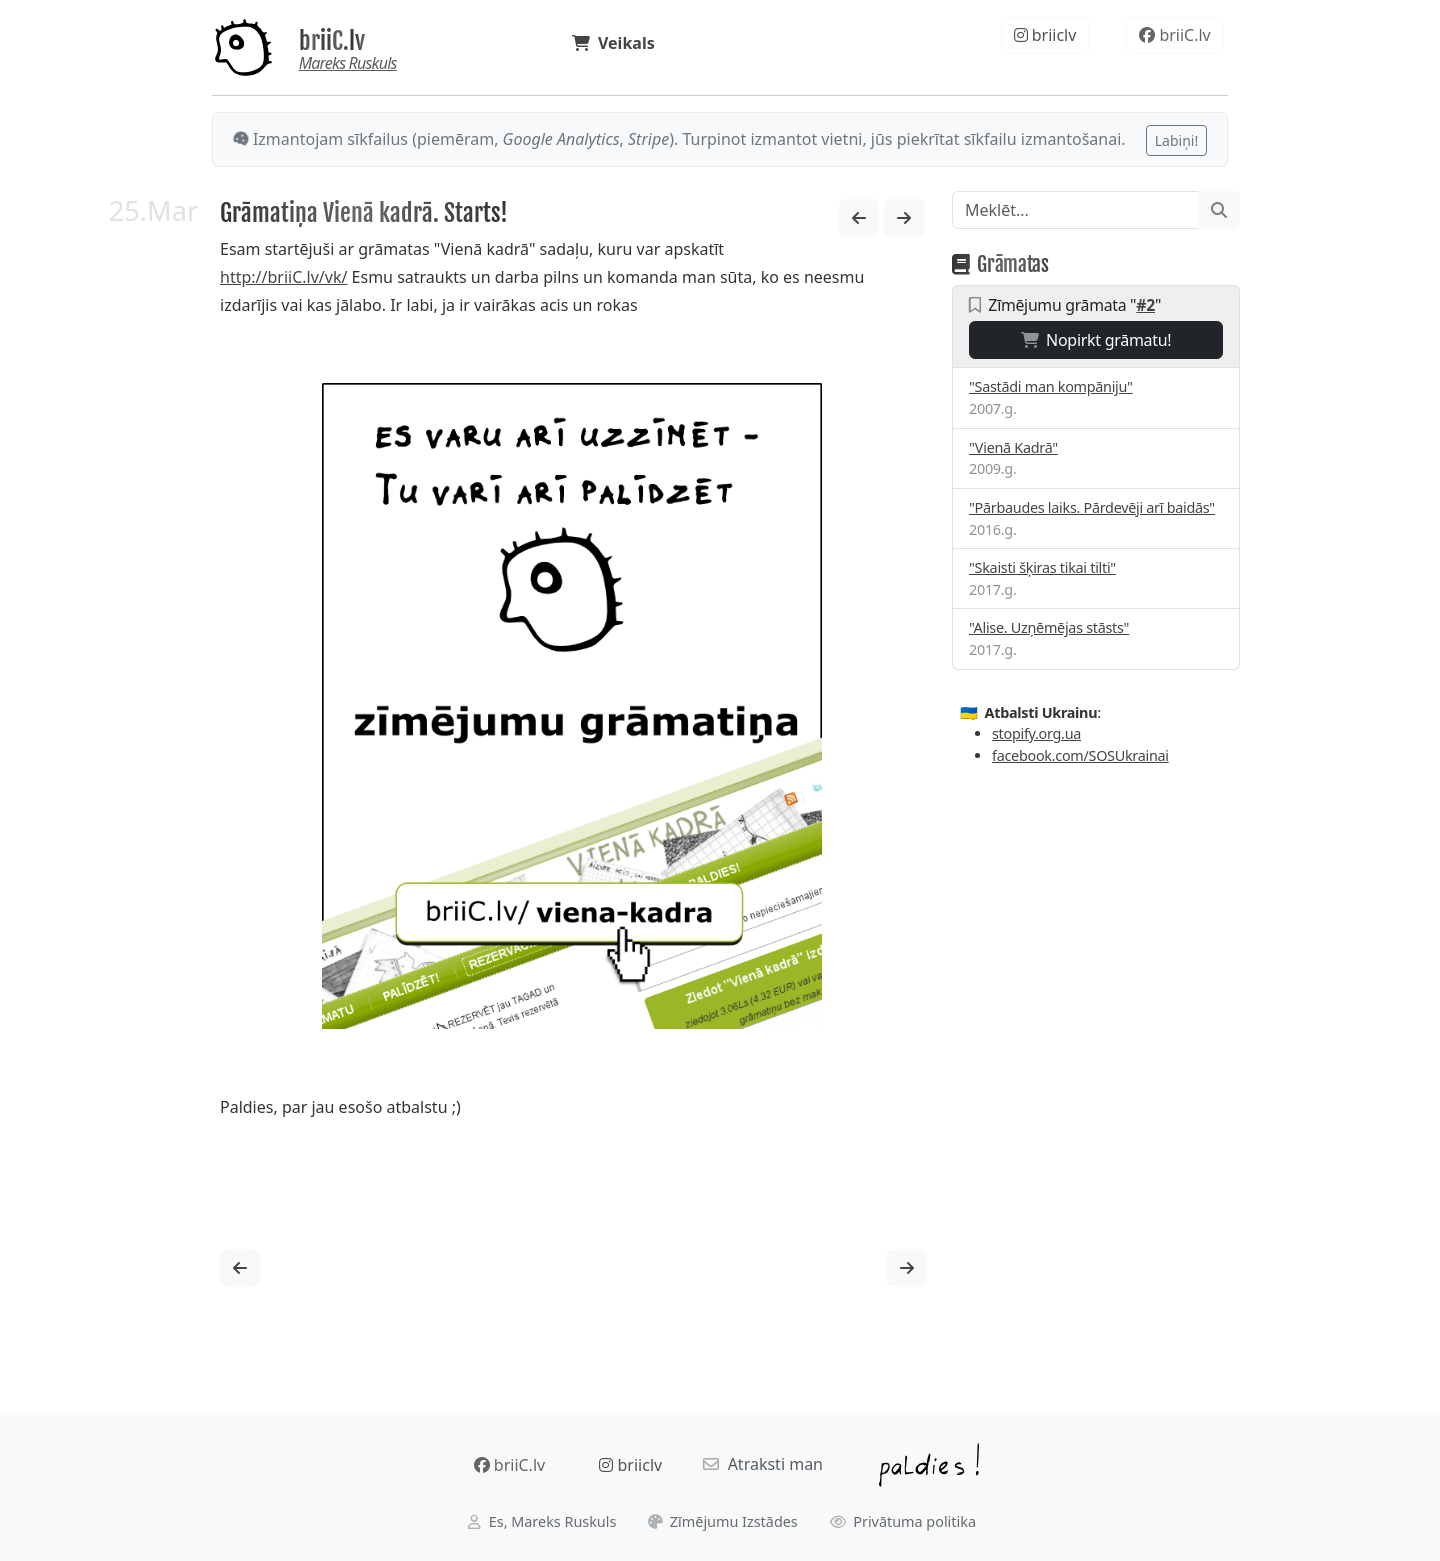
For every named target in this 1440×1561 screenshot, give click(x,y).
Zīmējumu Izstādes (723, 1521)
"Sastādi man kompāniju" (1051, 386)
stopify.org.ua (1036, 733)
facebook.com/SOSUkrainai (1080, 755)
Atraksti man (763, 1464)
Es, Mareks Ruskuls (542, 1521)
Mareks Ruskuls (348, 63)
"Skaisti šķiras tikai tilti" (1042, 567)
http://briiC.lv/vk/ (283, 277)
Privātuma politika (903, 1521)
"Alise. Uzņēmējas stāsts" (1049, 627)
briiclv (1045, 35)
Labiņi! (1176, 140)
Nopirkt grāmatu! (1096, 340)
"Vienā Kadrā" (1013, 447)
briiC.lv (332, 41)
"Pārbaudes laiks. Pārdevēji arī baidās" (1092, 507)
